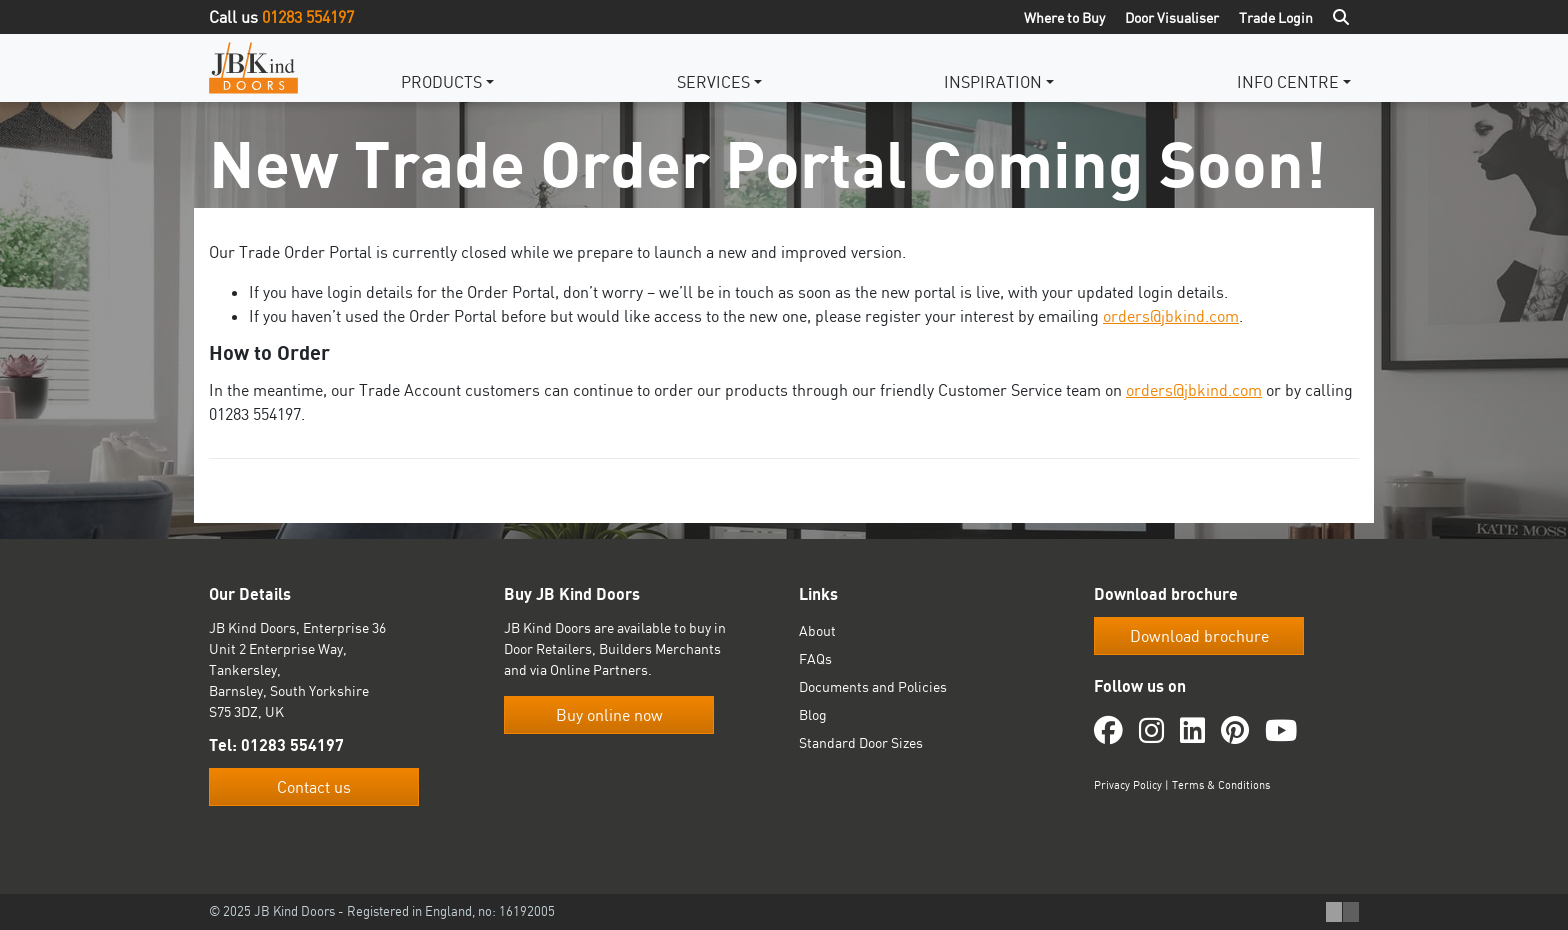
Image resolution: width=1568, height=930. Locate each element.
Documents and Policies (873, 686)
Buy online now (609, 715)
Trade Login (1276, 17)
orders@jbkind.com (1171, 316)
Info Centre (1288, 82)
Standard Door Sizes (861, 742)
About (817, 630)
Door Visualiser (1172, 17)
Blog (813, 714)
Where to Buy (1064, 17)
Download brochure (1199, 636)
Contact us (314, 787)
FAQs (815, 658)
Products (441, 82)
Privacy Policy (1128, 785)
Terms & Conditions (1221, 785)
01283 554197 (308, 17)
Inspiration (993, 82)
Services (713, 82)
